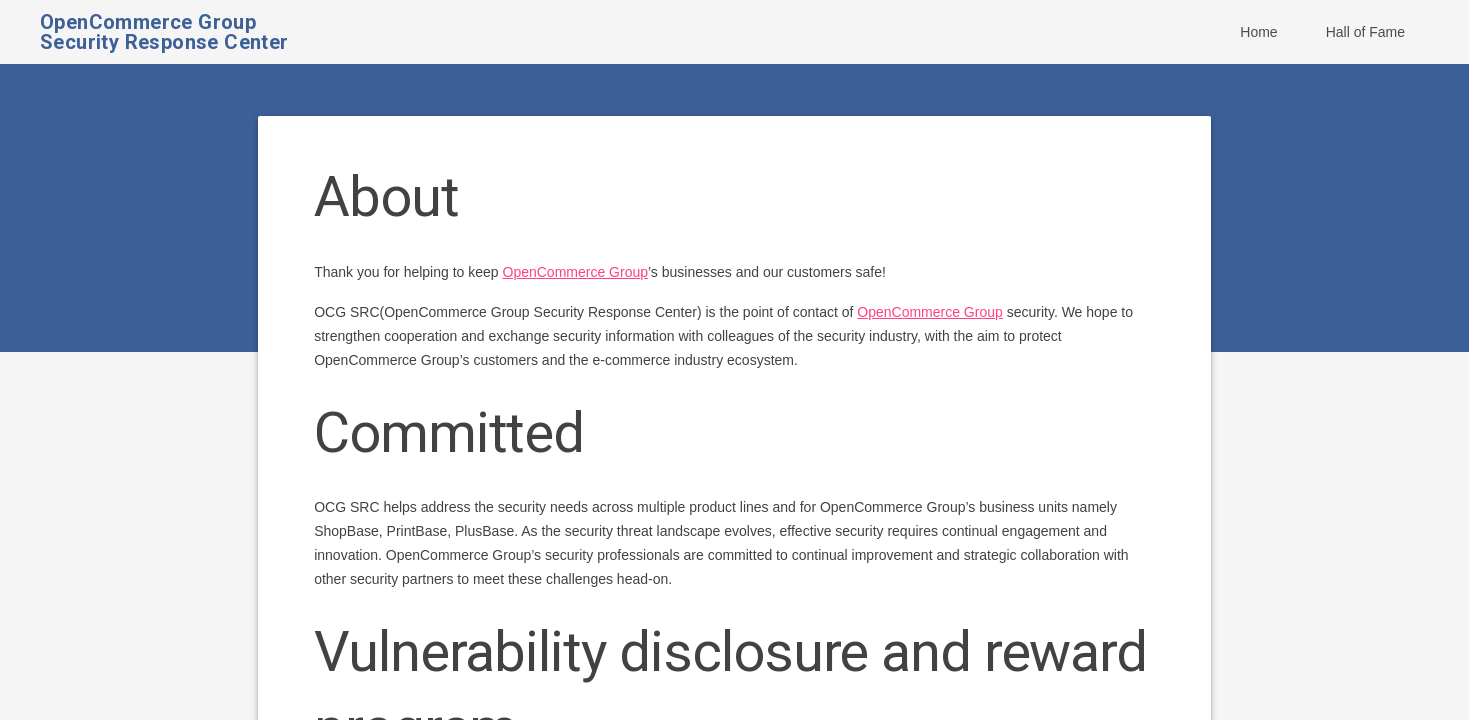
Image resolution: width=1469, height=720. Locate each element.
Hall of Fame (1365, 32)
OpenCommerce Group (576, 272)
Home (1258, 32)
